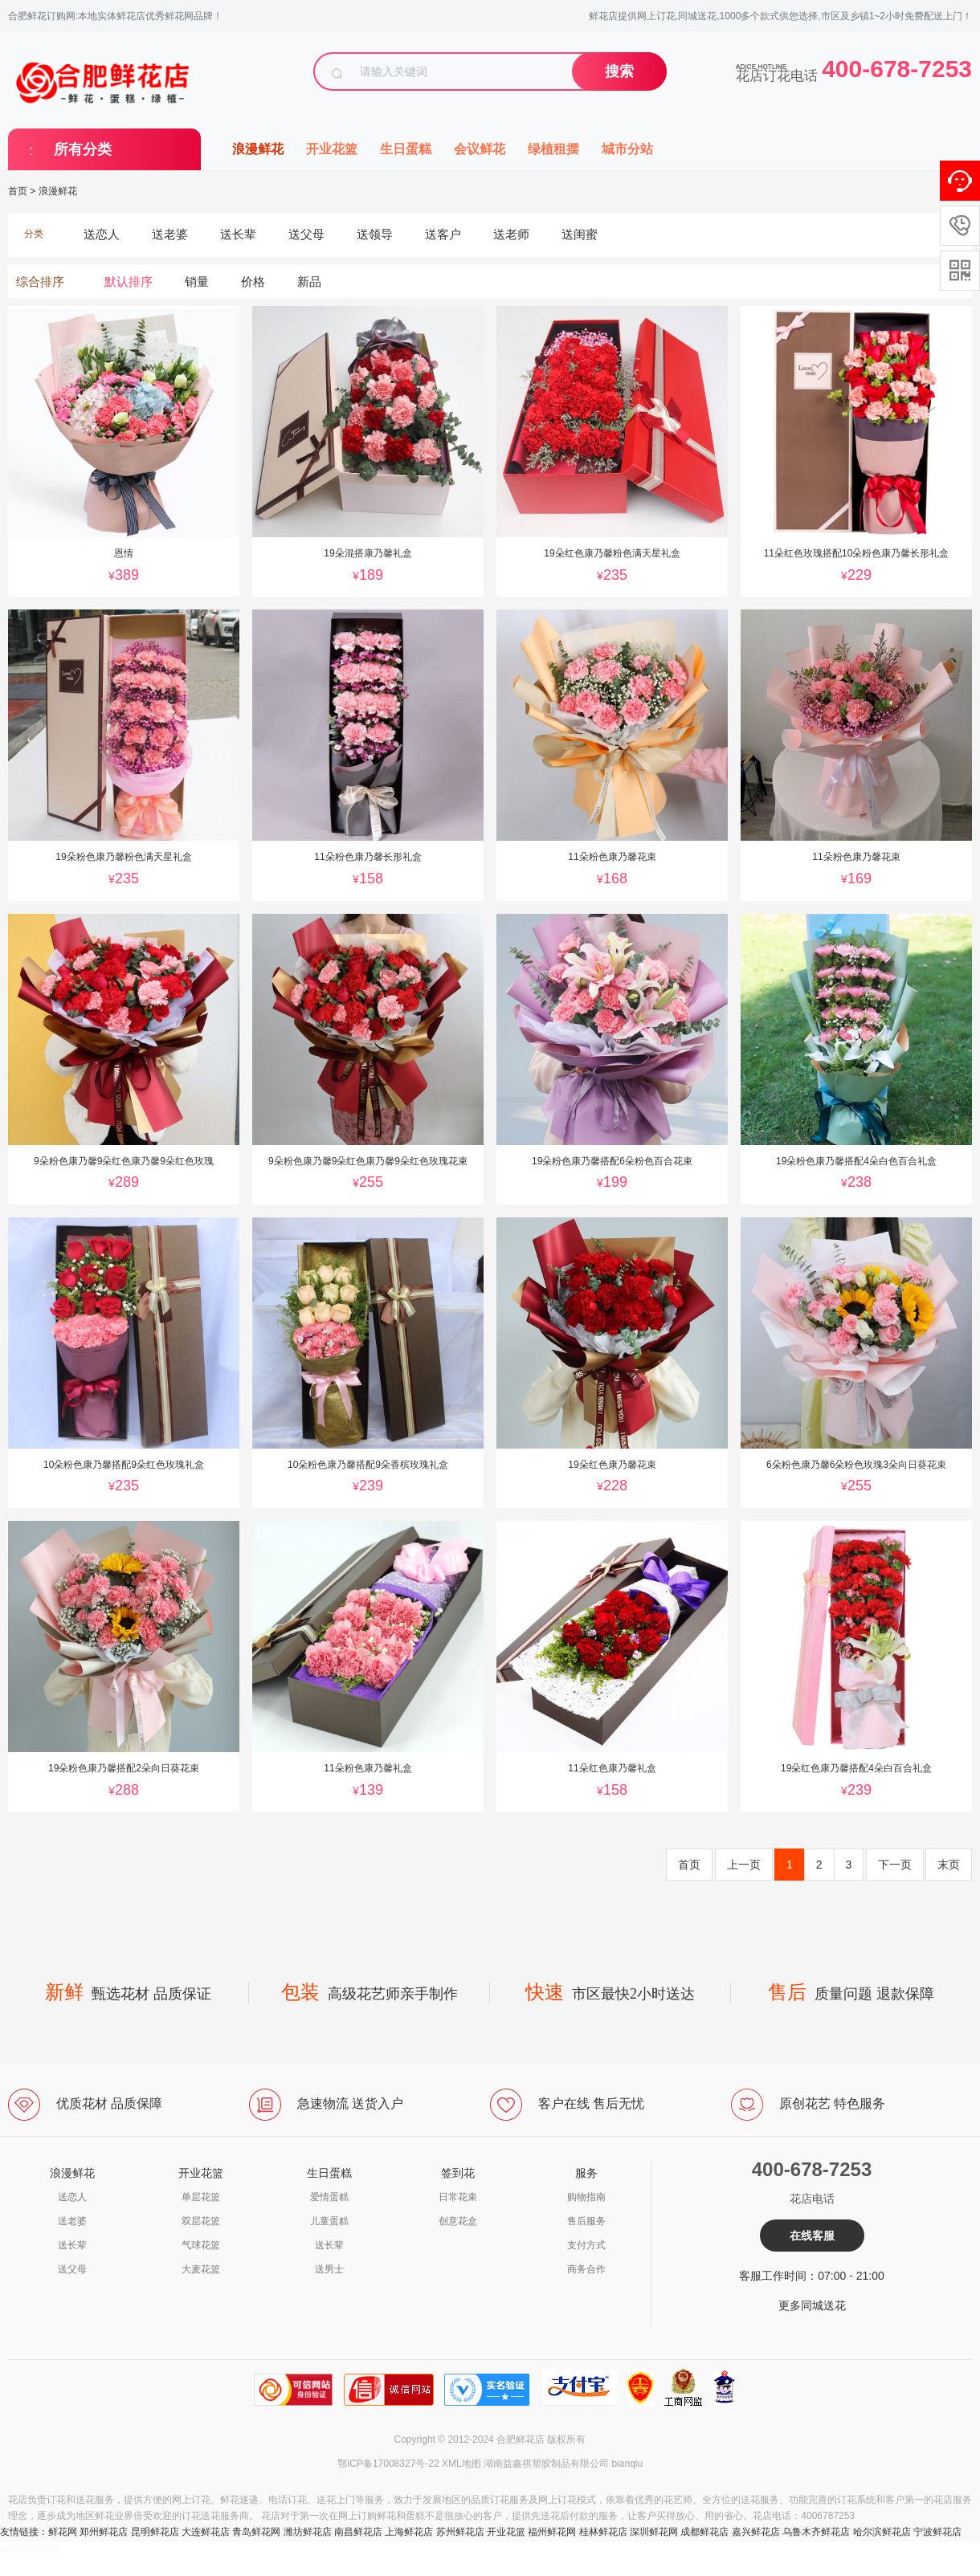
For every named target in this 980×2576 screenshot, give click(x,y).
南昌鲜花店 (358, 2531)
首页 (17, 191)
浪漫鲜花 (258, 149)
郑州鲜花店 (104, 2531)
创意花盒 (458, 2221)
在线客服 (812, 2235)
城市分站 (627, 149)
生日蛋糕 (405, 149)
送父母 (72, 2269)
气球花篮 (201, 2245)
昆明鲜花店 (155, 2531)
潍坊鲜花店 (308, 2531)
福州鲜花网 (552, 2531)
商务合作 (586, 2269)
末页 (948, 1864)
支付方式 (586, 2245)
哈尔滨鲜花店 (882, 2531)
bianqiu (627, 2463)
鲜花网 (62, 2531)
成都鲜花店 (704, 2531)
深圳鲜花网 (654, 2531)
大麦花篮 (201, 2269)
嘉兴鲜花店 (756, 2531)
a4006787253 (29, 2549)
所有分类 (83, 149)
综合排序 (40, 281)
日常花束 (458, 2197)
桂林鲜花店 (603, 2531)
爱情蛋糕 (329, 2197)
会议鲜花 (479, 149)
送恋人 (72, 2197)
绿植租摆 (553, 149)
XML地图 (461, 2463)
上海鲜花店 (409, 2531)
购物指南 (586, 2197)
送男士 (329, 2269)
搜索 (619, 71)
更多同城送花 (812, 2305)
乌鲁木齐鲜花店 (816, 2531)
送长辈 (72, 2245)
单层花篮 (201, 2197)
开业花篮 (331, 149)
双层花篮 (201, 2221)
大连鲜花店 (206, 2531)
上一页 (744, 1864)
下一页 (895, 1864)
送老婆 (72, 2221)
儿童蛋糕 (329, 2221)
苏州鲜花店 (460, 2531)
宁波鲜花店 (937, 2531)
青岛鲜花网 (256, 2531)
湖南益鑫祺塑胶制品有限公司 (546, 2463)
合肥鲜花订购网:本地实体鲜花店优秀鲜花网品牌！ (115, 16)
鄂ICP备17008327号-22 (388, 2463)
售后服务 (586, 2221)
